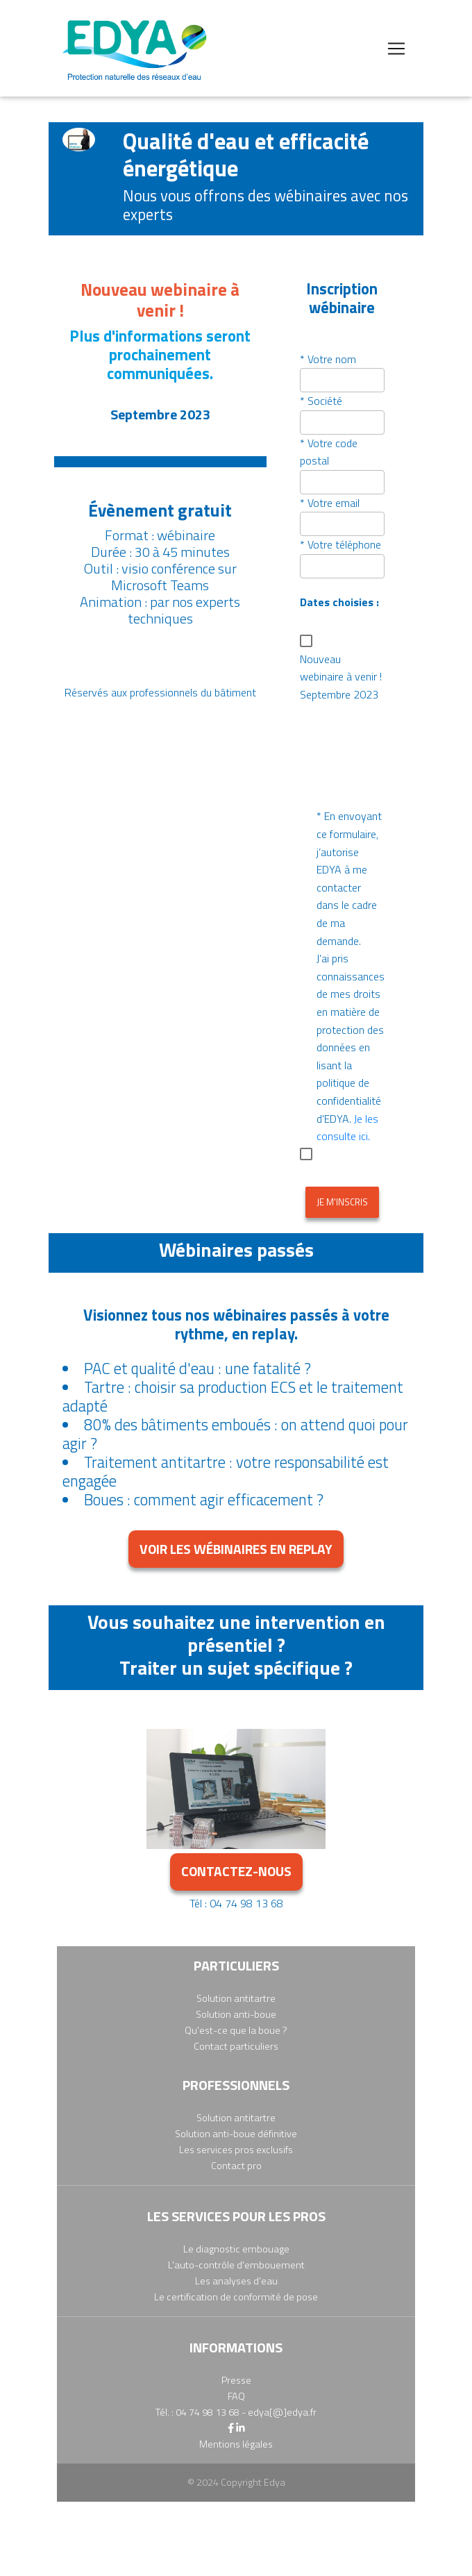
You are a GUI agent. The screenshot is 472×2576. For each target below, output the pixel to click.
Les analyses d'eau (236, 2281)
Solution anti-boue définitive (236, 2133)
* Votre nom (328, 359)
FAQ (236, 2396)
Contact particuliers (236, 2046)
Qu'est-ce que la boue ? (236, 2030)
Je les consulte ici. (347, 1127)
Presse (236, 2380)
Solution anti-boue (236, 2014)
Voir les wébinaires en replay (236, 1549)
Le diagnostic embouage (236, 2249)
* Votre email (330, 502)
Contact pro (236, 2165)
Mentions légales (236, 2444)
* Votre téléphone (340, 544)
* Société (321, 400)
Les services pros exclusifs (236, 2149)
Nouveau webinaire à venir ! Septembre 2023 (341, 677)
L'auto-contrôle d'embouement (236, 2265)
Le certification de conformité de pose (236, 2297)
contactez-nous (236, 1871)
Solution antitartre (236, 1998)
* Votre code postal (328, 452)
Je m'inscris (342, 1202)
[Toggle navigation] (396, 48)
